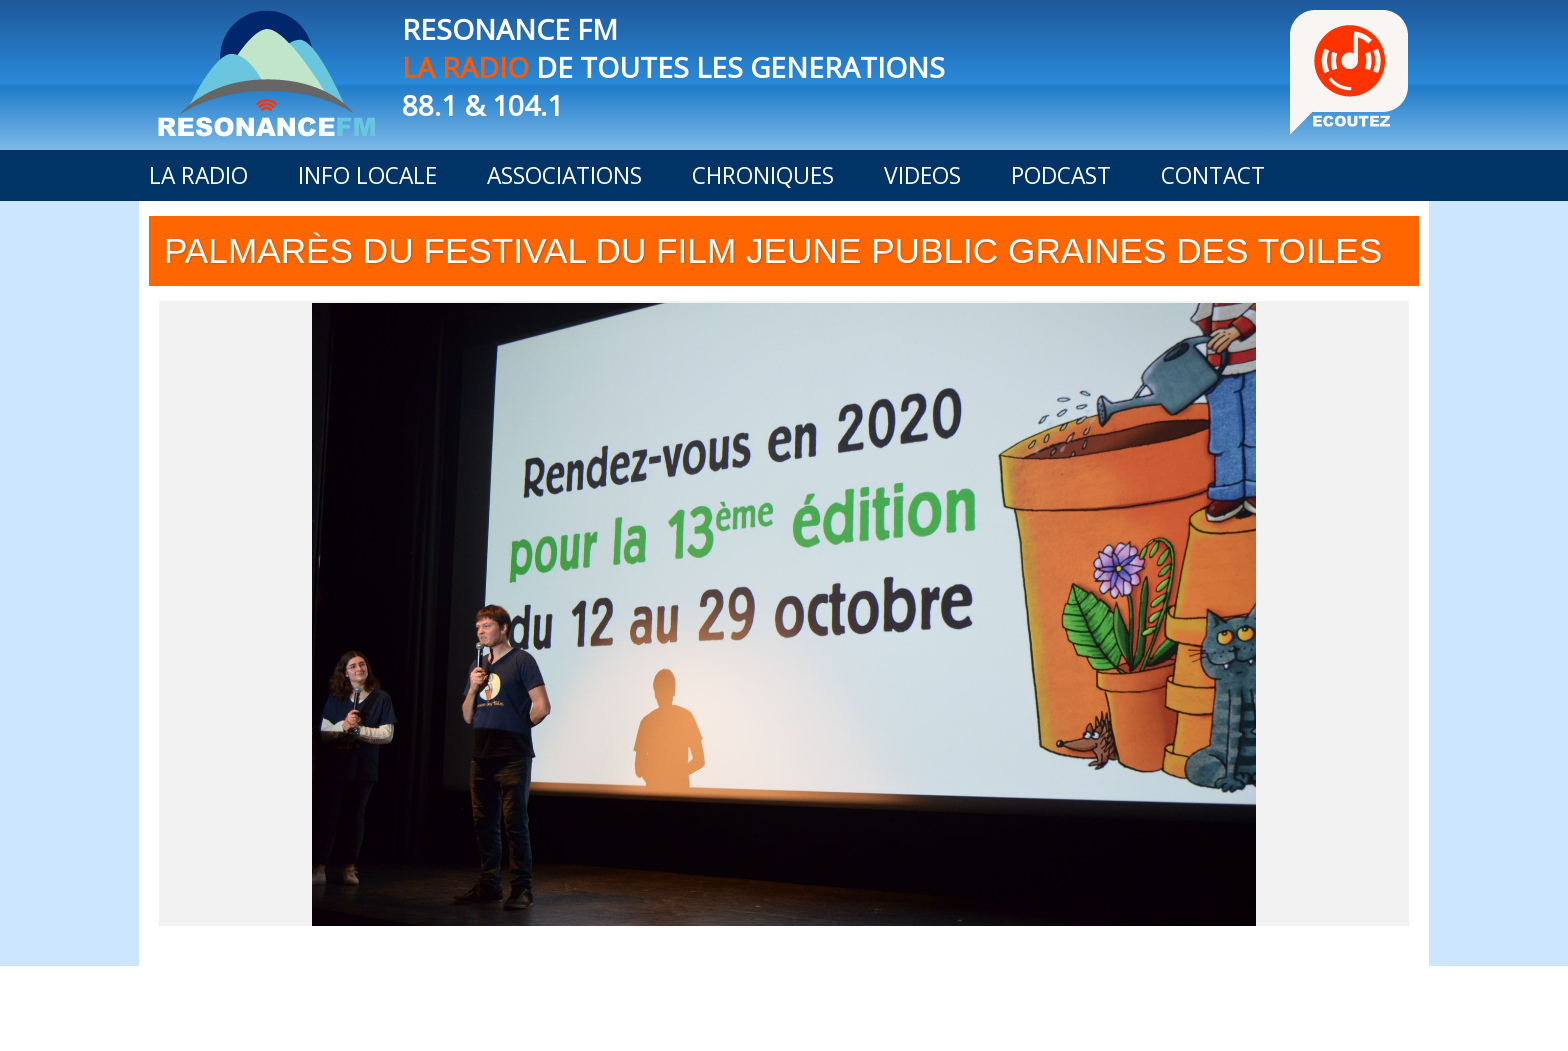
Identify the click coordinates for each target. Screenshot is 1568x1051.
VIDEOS (922, 175)
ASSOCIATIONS (564, 175)
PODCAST (1061, 175)
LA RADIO (198, 175)
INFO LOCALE (367, 175)
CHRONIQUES (763, 175)
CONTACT (1213, 175)
